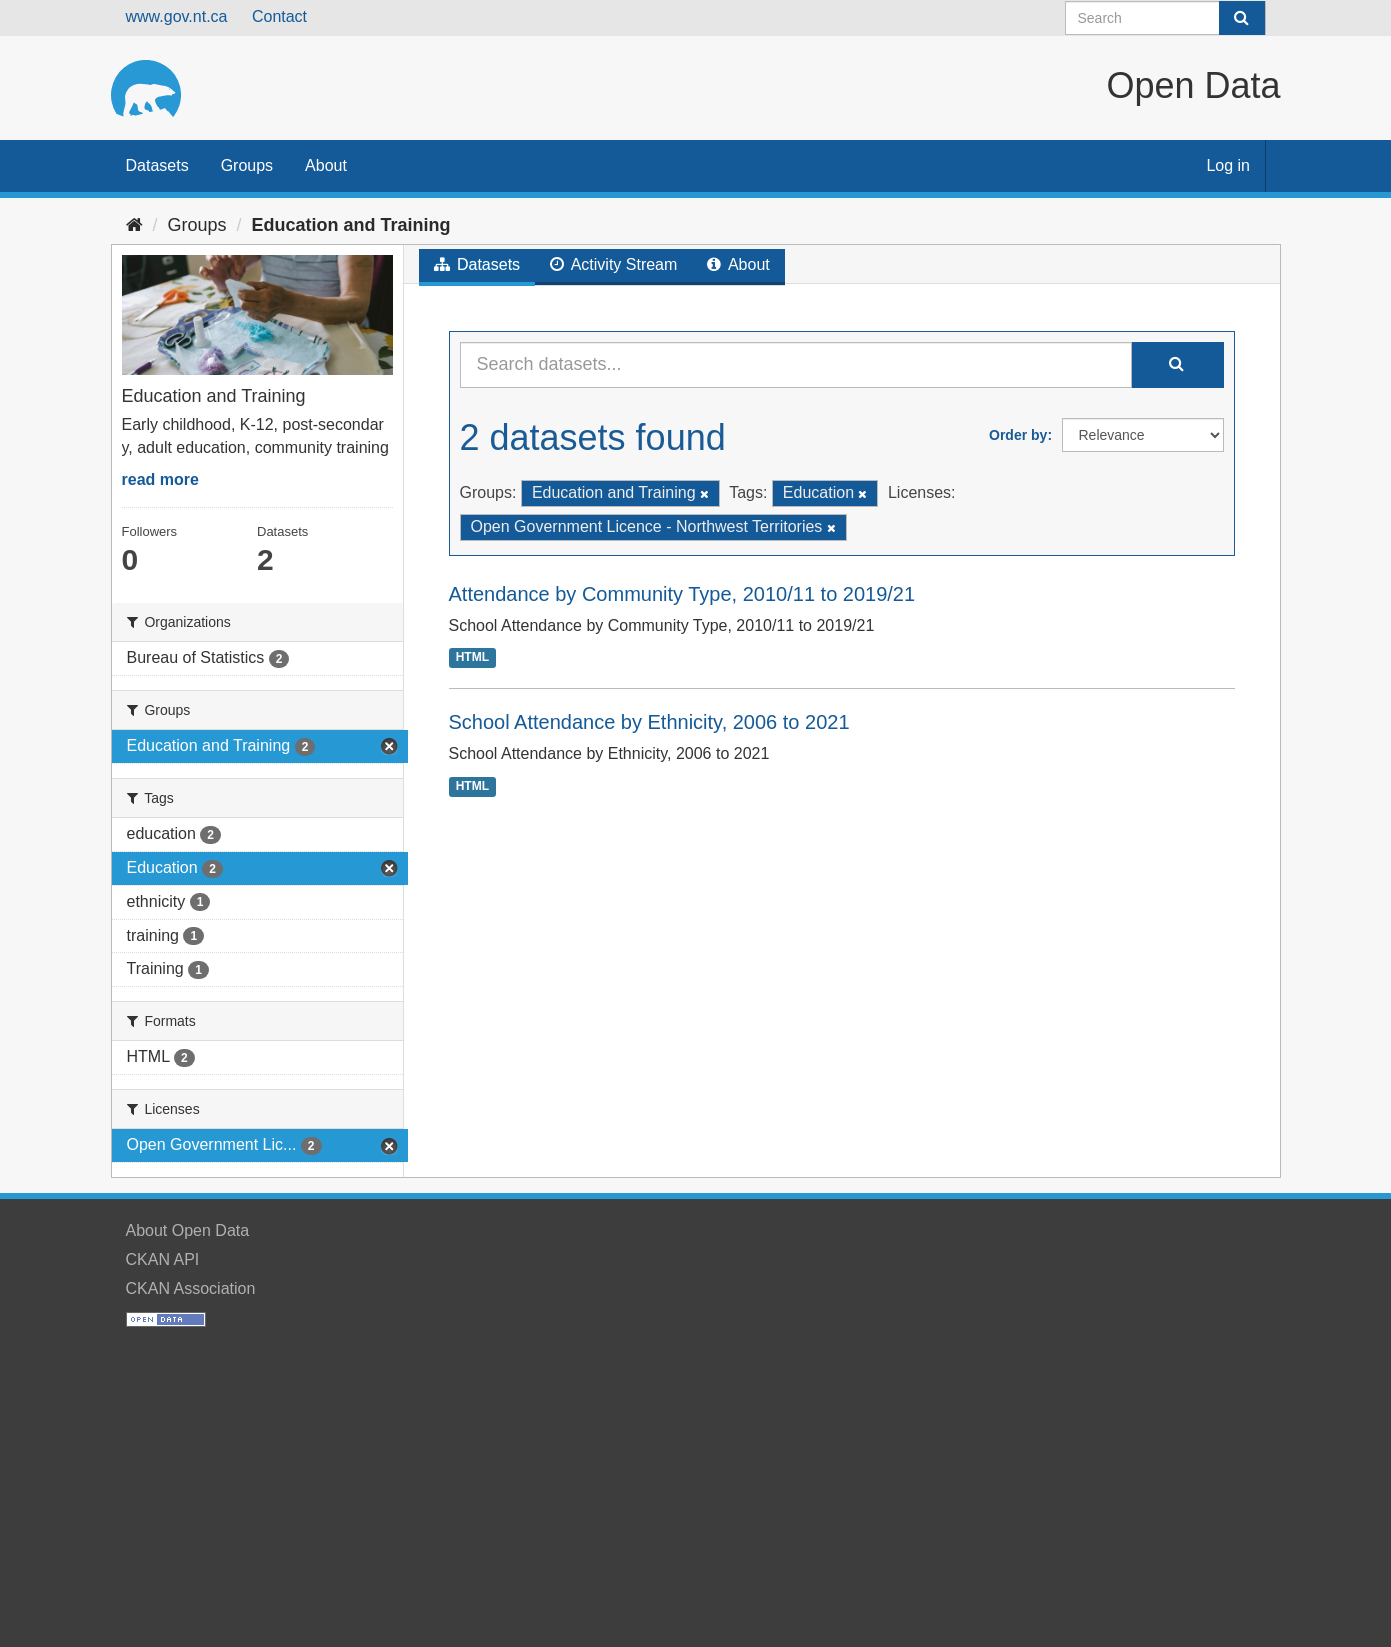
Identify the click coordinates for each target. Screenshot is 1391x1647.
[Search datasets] (1165, 18)
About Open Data (188, 1230)
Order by (1018, 435)
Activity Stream (613, 264)
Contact (279, 16)
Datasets (157, 165)
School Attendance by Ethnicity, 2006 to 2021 (649, 722)
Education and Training (351, 225)
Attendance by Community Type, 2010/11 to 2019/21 (682, 594)
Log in (1228, 165)
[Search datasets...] (796, 365)
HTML (472, 657)
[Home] (134, 225)
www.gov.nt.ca (177, 16)
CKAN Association (191, 1288)
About (326, 165)
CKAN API (163, 1259)
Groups (247, 165)
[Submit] (1242, 18)
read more (160, 479)
